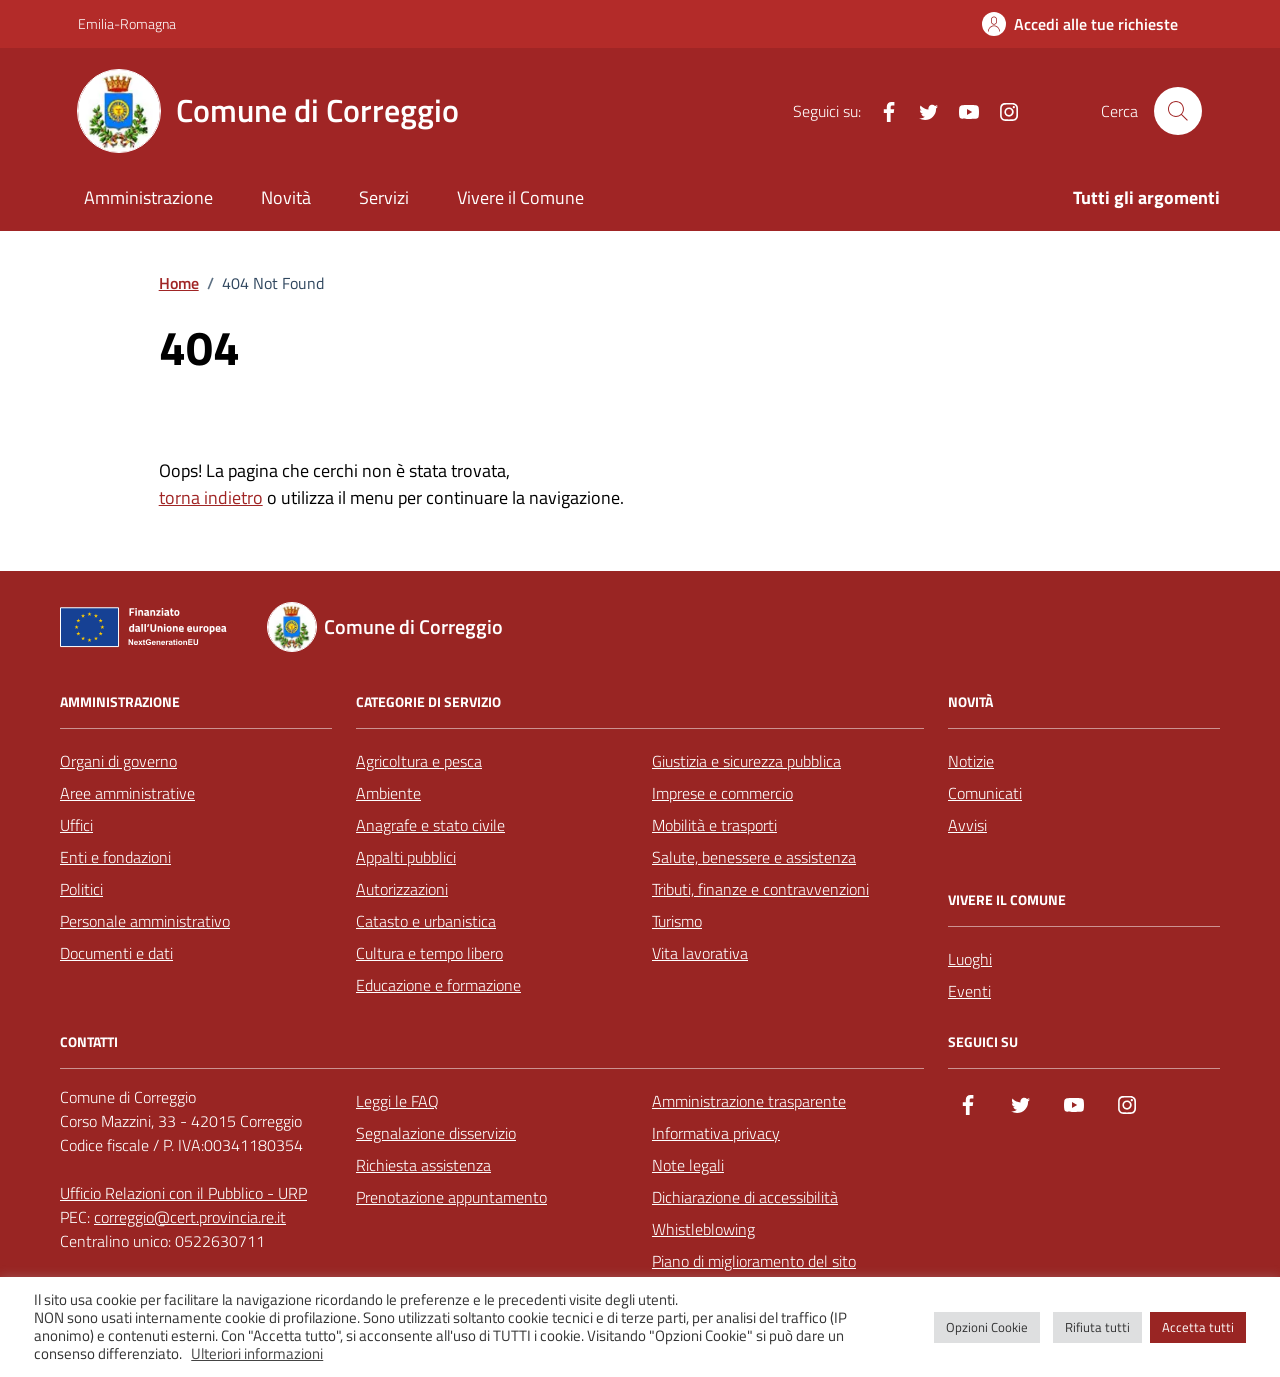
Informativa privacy (716, 1133)
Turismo (677, 921)
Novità (286, 197)
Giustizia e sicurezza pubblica (746, 761)
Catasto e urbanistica (426, 921)
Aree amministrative (127, 793)
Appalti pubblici (406, 857)
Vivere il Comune (520, 197)
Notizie (971, 761)
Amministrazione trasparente (749, 1101)
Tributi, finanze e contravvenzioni (760, 889)
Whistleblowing (703, 1229)
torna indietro (211, 497)
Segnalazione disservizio (436, 1133)
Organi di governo (118, 761)
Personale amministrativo (145, 921)
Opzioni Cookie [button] (987, 1327)
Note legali (688, 1165)
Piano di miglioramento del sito (754, 1261)
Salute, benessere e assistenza (754, 857)
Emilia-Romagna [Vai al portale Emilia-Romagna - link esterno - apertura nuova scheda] (127, 23)
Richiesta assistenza (423, 1165)
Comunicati (985, 793)
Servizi (384, 197)
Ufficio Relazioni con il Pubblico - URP (183, 1193)
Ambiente (388, 793)
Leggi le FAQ (397, 1101)
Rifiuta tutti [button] (1097, 1327)
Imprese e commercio (722, 793)
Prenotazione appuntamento (451, 1197)
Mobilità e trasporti (714, 825)
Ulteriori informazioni (257, 1354)
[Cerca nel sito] (1178, 111)
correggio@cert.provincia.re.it (190, 1217)
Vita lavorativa (700, 953)
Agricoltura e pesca (419, 761)
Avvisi (967, 825)
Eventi (969, 991)
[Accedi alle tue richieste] (1080, 24)
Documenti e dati (116, 953)
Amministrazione (148, 197)
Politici (81, 889)
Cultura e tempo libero (429, 953)
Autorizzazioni (402, 889)
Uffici (76, 825)
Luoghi (970, 959)
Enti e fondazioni (115, 857)
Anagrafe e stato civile (430, 825)
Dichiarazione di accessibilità (745, 1197)
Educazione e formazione (438, 985)
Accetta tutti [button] (1198, 1327)
